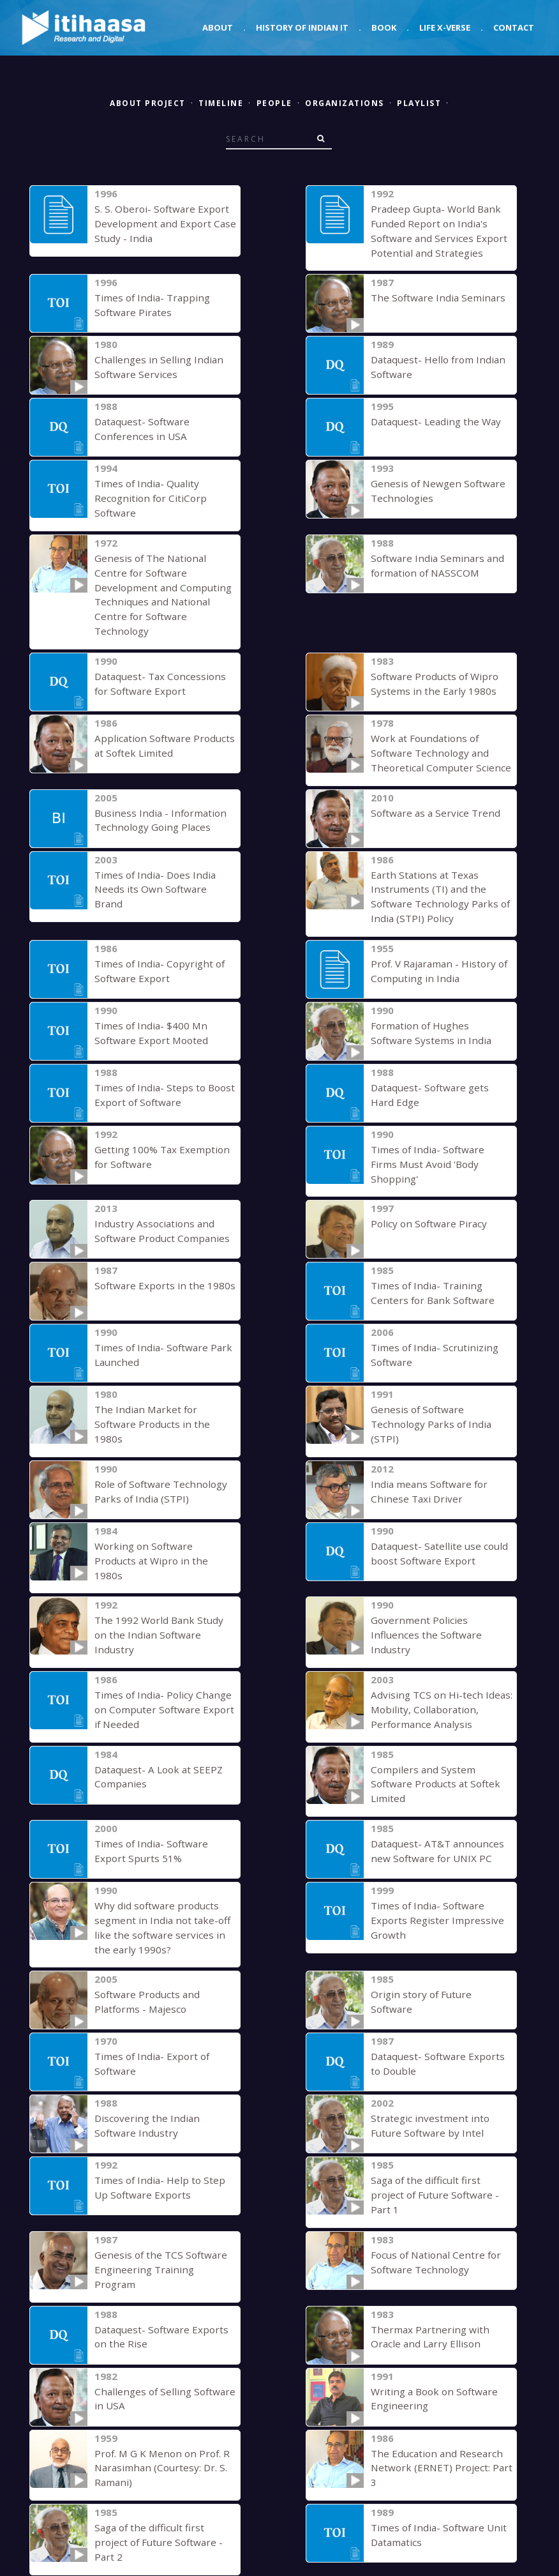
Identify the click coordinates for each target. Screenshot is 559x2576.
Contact (513, 27)
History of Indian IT (302, 27)
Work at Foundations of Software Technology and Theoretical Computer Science (436, 735)
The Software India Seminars (434, 297)
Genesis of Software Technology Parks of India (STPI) (427, 1393)
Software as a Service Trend (433, 795)
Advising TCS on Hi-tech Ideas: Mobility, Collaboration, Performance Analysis (438, 1652)
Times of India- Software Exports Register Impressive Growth (435, 1850)
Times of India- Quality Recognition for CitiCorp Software (146, 497)
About (217, 27)
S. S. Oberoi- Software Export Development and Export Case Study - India (162, 223)
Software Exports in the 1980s (162, 1254)
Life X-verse (444, 27)
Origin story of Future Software (440, 1924)
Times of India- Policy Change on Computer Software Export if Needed (164, 1652)
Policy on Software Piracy (426, 1192)
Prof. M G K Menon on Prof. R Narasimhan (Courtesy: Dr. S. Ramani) (158, 2372)
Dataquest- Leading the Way (434, 420)
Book (383, 27)
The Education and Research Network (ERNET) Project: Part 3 (439, 2372)
